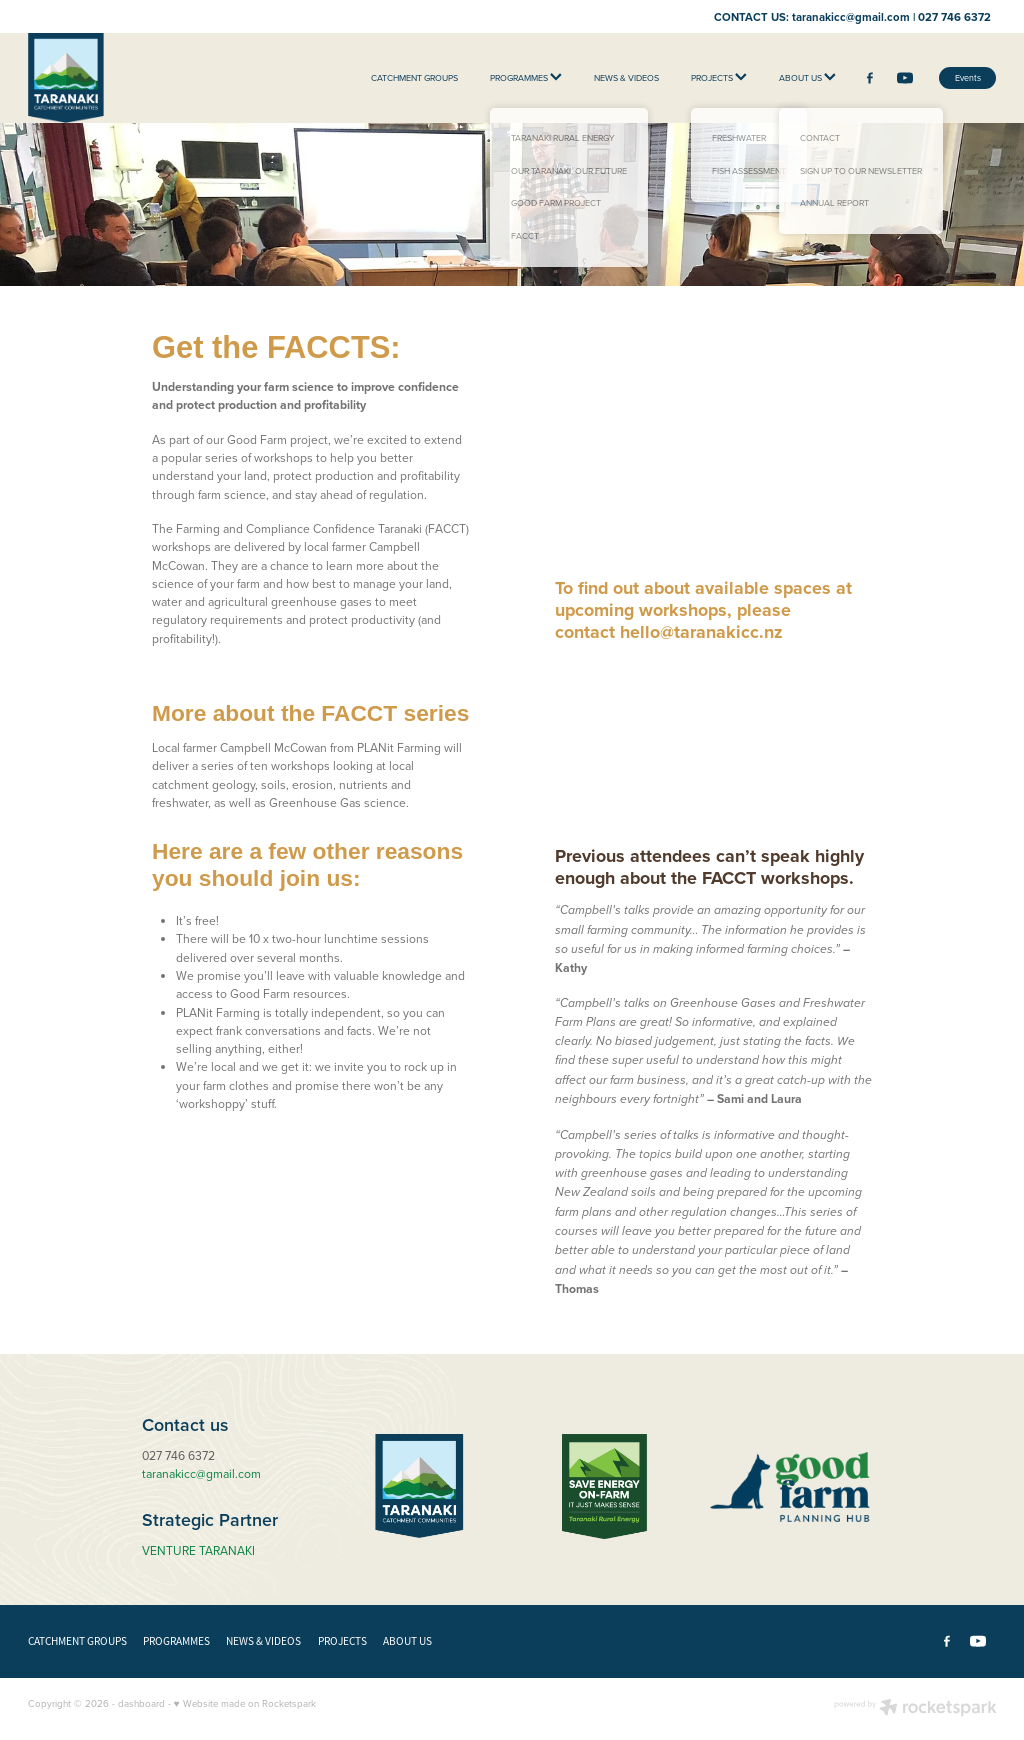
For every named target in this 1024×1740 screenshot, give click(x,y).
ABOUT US (807, 77)
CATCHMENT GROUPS (414, 77)
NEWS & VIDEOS (626, 77)
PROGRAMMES (526, 77)
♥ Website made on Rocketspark (245, 1703)
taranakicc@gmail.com (851, 16)
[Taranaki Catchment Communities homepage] (125, 78)
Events (968, 77)
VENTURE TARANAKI (198, 1550)
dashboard (141, 1703)
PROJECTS (719, 77)
